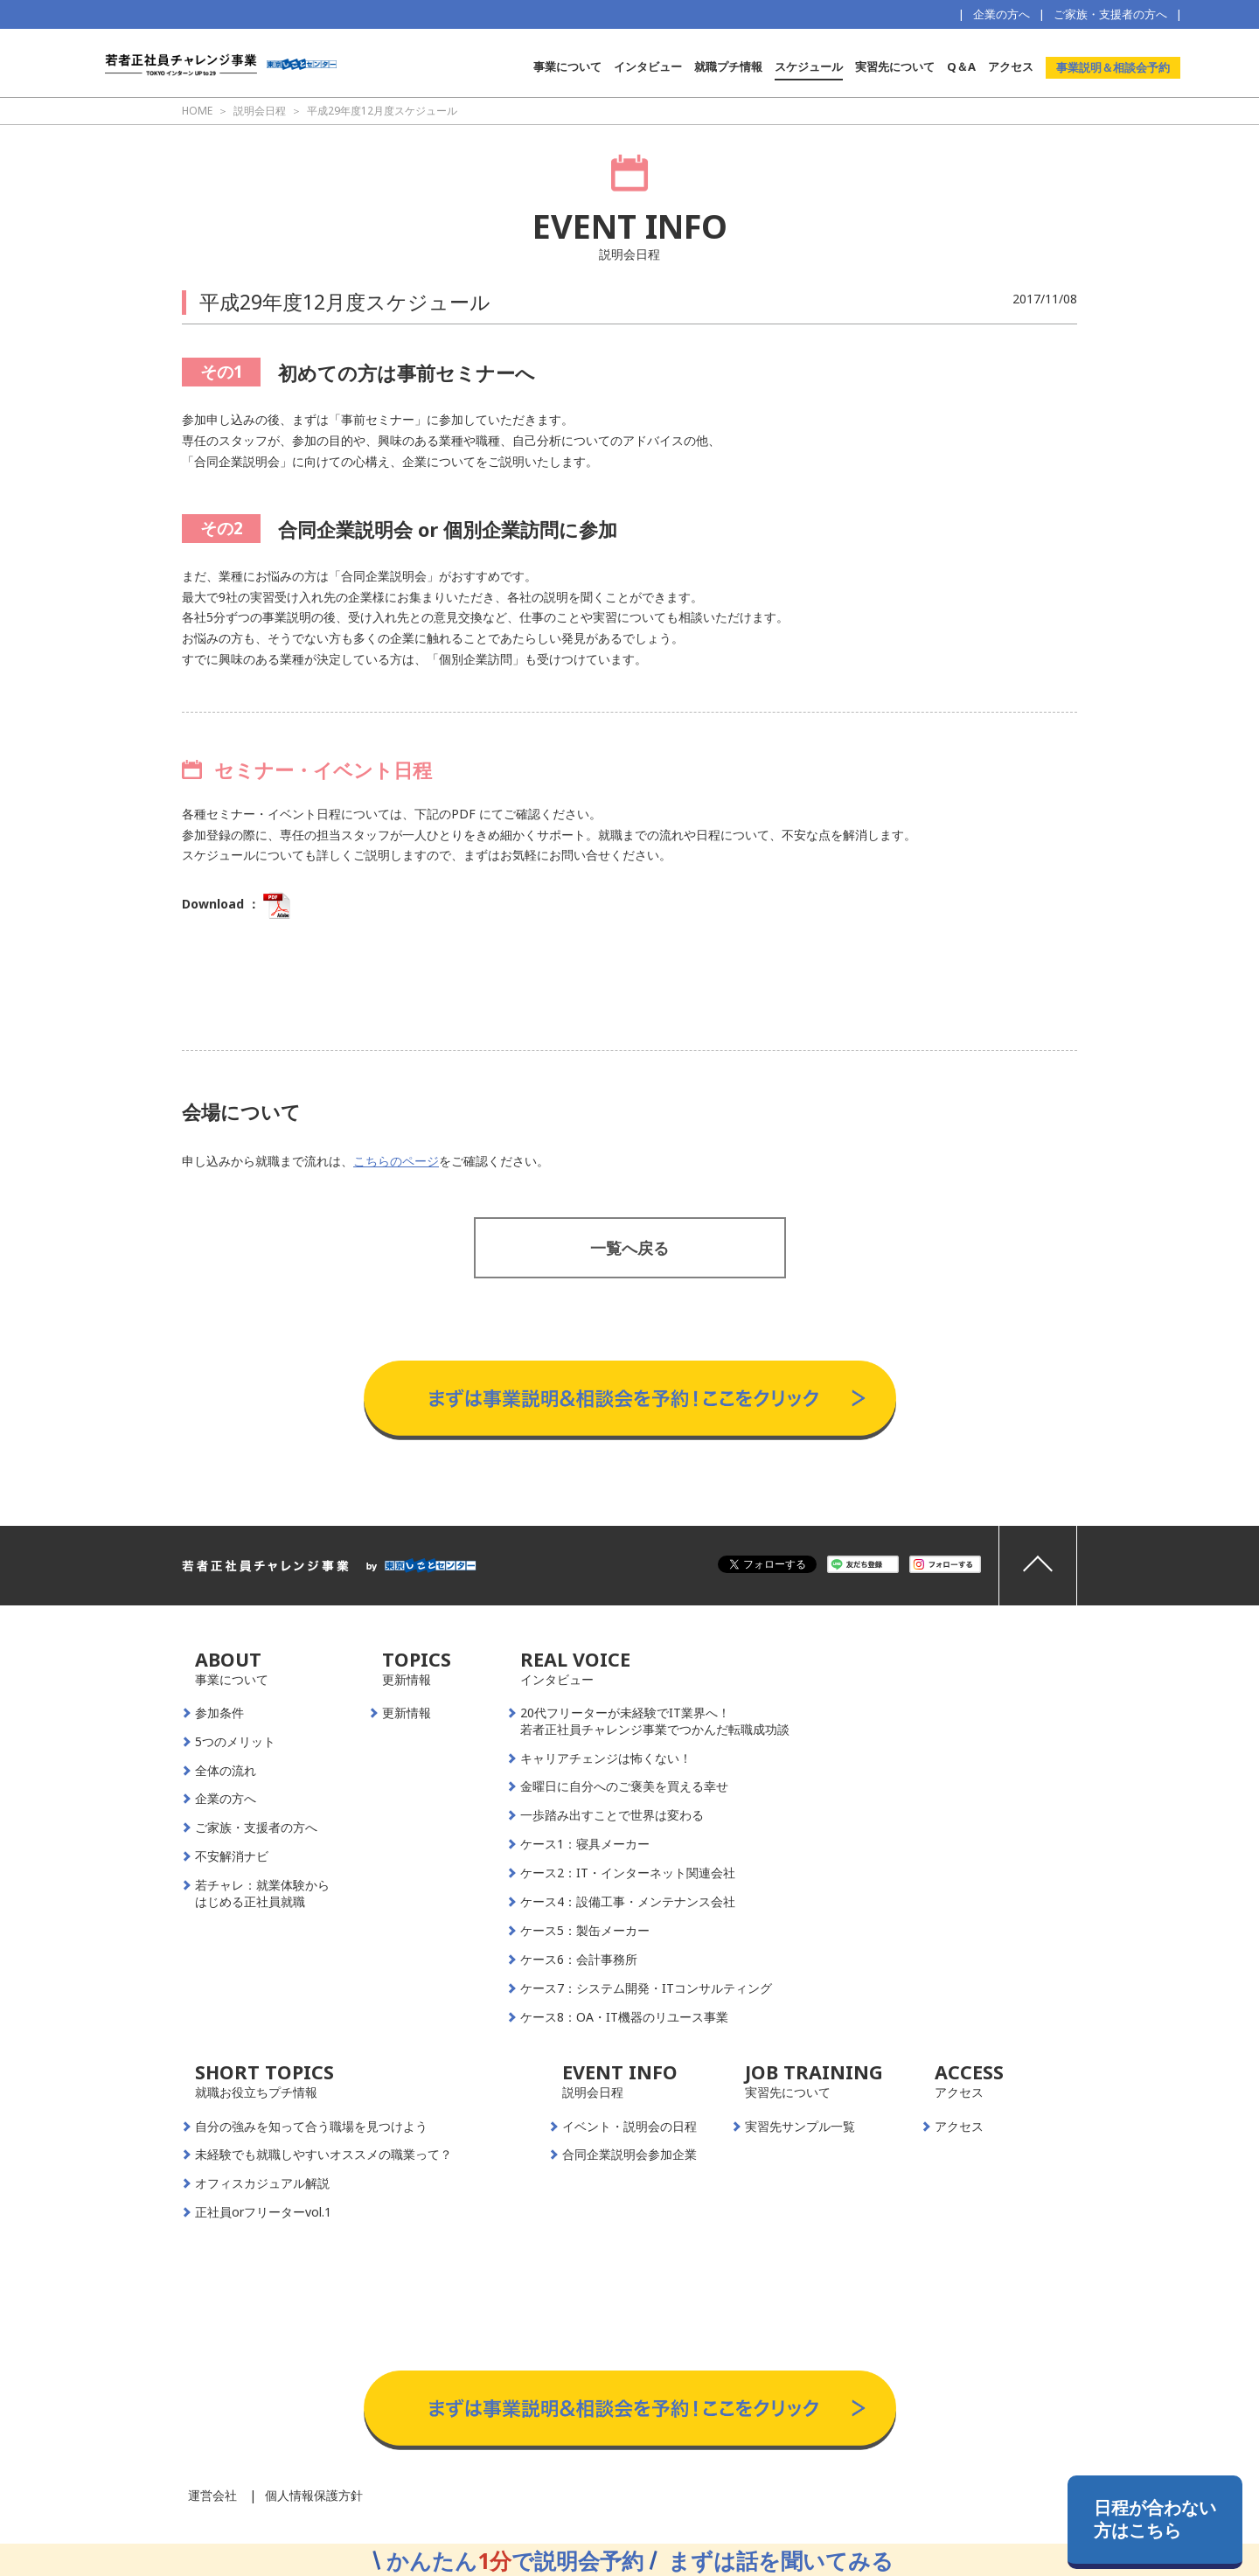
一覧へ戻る (629, 1247)
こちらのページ (396, 1160)
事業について (567, 66)
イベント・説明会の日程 (629, 2126)
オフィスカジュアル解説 (262, 2183)
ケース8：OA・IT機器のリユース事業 (624, 2017)
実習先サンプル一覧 (800, 2126)
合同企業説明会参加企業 (629, 2154)
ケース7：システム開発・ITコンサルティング (646, 1988)
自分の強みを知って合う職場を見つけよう (311, 2126)
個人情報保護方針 (314, 2495)
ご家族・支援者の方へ (1110, 14)
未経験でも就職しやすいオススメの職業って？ (323, 2154)
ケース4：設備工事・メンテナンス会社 (627, 1902)
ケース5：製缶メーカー (585, 1931)
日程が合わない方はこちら (1155, 2519)
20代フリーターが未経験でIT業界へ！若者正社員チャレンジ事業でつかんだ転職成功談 (654, 1721)
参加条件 (219, 1713)
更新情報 (406, 1713)
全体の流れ (225, 1771)
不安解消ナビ (231, 1856)
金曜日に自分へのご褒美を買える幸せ (624, 1786)
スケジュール (809, 66)
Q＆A (961, 66)
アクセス (1010, 66)
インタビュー (648, 66)
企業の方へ (1001, 14)
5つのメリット (235, 1742)
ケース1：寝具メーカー (585, 1844)
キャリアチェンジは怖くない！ (606, 1758)
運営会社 (212, 2495)
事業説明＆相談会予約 (1113, 67)
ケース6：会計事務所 (578, 1959)
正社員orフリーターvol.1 (263, 2212)
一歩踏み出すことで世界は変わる (612, 1815)
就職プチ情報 (728, 66)
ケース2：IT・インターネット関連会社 (627, 1873)
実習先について (895, 66)
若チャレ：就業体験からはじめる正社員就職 (262, 1893)
